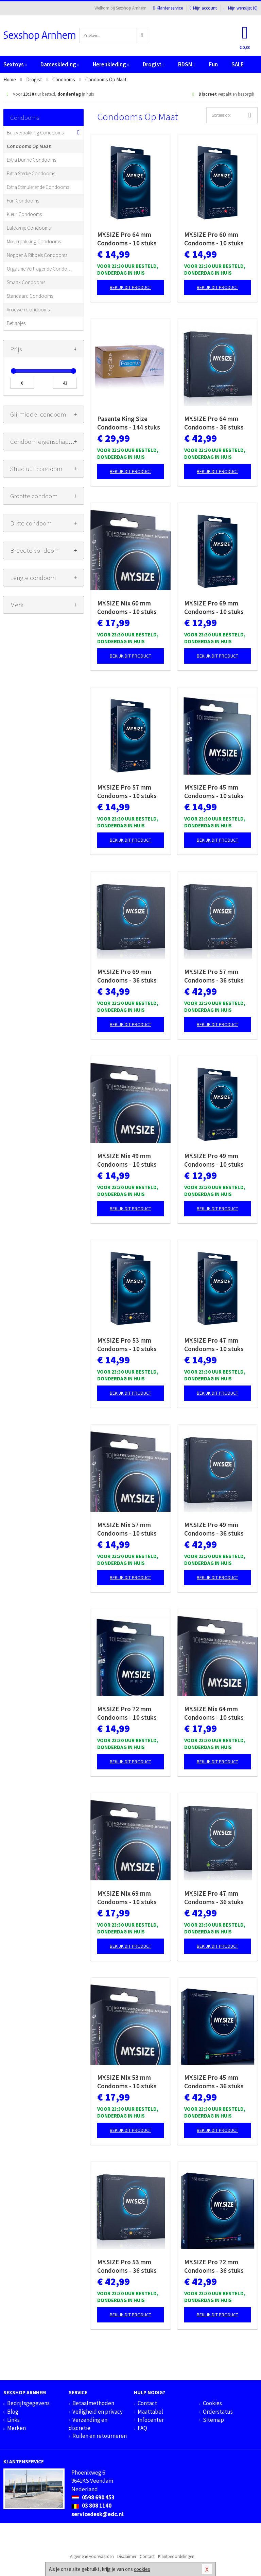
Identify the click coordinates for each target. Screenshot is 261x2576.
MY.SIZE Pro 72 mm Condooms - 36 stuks (214, 2266)
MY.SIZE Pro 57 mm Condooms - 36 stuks (214, 976)
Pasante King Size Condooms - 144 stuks (128, 423)
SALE (237, 64)
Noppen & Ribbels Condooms (37, 255)
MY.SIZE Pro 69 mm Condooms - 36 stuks (127, 976)
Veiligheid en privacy (97, 2411)
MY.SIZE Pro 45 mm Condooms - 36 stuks (214, 2081)
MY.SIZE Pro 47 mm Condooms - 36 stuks (214, 1897)
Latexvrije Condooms (29, 228)
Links (13, 2420)
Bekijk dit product (130, 287)
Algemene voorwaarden (92, 2556)
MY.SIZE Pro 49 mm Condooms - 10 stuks (214, 1160)
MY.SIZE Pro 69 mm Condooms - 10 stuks (214, 607)
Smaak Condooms (26, 282)
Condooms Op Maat (29, 146)
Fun (213, 64)
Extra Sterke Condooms (31, 173)
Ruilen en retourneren (99, 2436)
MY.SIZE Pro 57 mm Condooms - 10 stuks (127, 791)
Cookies (212, 2403)
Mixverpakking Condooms (34, 241)
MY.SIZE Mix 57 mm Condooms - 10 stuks (127, 1529)
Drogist (153, 64)
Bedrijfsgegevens (28, 2403)
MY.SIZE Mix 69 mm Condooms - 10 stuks (127, 1897)
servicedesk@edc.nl (97, 2514)
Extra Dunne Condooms (31, 160)
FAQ (142, 2428)
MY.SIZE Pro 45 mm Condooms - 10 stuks (214, 791)
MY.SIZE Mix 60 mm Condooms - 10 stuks (127, 607)
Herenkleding (111, 64)
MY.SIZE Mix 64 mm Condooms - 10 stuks (214, 1713)
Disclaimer (126, 2556)
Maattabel (150, 2411)
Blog (12, 2411)
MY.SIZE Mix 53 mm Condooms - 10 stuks (127, 2081)
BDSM (186, 64)
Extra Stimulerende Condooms (38, 187)
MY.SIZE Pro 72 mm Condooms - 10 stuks (127, 1713)
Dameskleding (59, 64)
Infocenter (151, 2420)
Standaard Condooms (30, 296)
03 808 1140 (91, 2505)
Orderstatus (218, 2411)
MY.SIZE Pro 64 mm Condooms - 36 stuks (214, 423)
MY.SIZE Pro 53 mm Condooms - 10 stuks (127, 1344)
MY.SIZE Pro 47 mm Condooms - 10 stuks (214, 1344)
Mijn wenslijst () (241, 8)
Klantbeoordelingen (176, 2556)
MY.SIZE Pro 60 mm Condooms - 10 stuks (214, 238)
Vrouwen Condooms (28, 309)
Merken (16, 2428)
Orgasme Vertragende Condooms (40, 268)
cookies (142, 2569)
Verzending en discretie (88, 2424)
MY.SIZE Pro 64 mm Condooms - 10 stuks (127, 238)
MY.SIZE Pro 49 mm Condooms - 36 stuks (214, 1529)
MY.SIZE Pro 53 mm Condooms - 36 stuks (127, 2266)
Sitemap (213, 2420)
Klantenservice (168, 8)
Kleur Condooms (24, 214)
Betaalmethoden (93, 2403)
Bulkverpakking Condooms (35, 132)
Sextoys (15, 64)
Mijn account (203, 8)
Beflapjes (16, 323)
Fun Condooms (23, 200)
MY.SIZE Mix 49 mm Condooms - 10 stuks (127, 1160)
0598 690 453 (93, 2497)
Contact (147, 2403)
